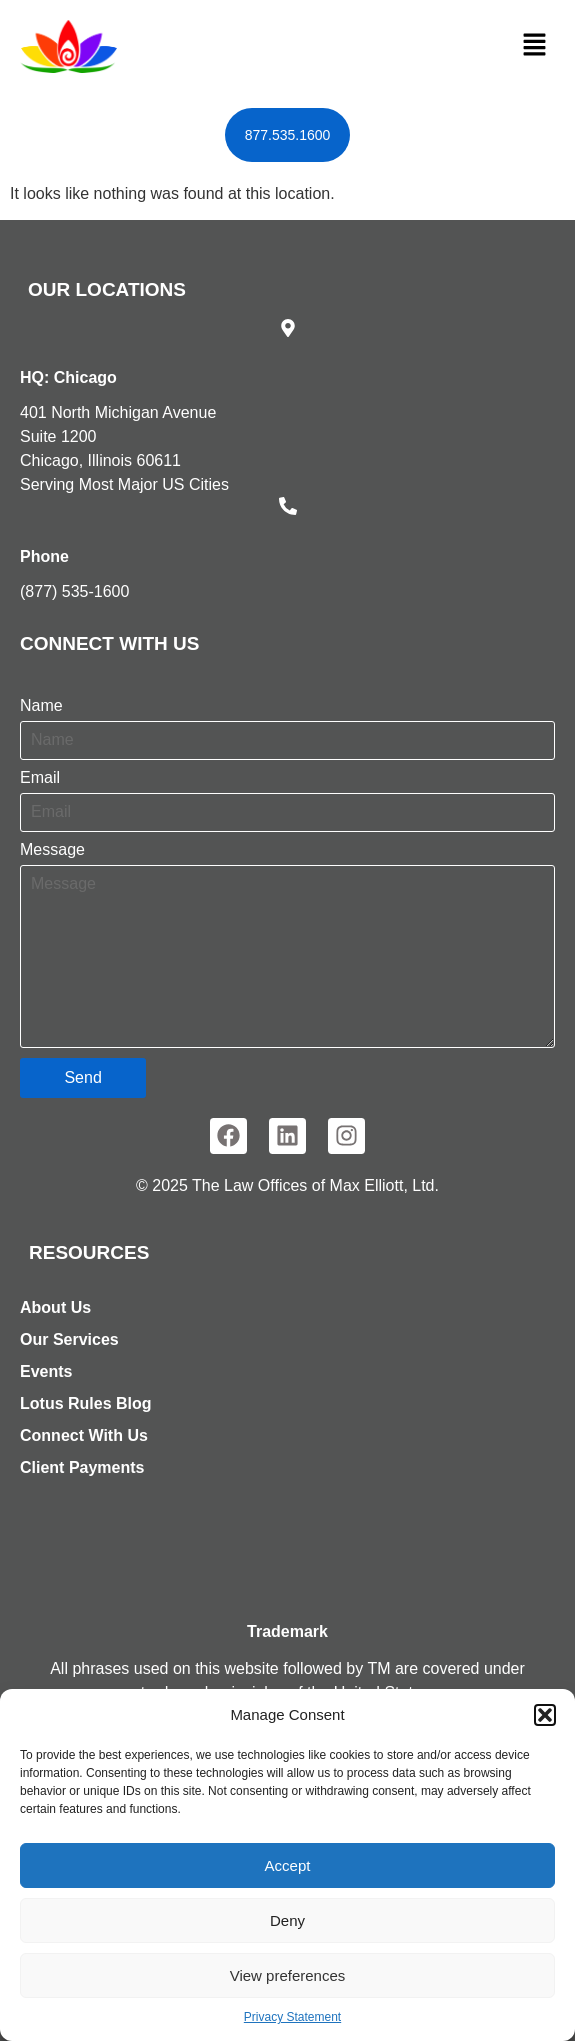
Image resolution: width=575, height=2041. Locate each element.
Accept (288, 1865)
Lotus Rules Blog (86, 1403)
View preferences (288, 1975)
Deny (287, 1920)
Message (52, 850)
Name (41, 706)
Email (40, 778)
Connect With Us (84, 1435)
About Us (55, 1307)
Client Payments (82, 1467)
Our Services (69, 1339)
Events (46, 1371)
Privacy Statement (292, 2017)
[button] (545, 1715)
